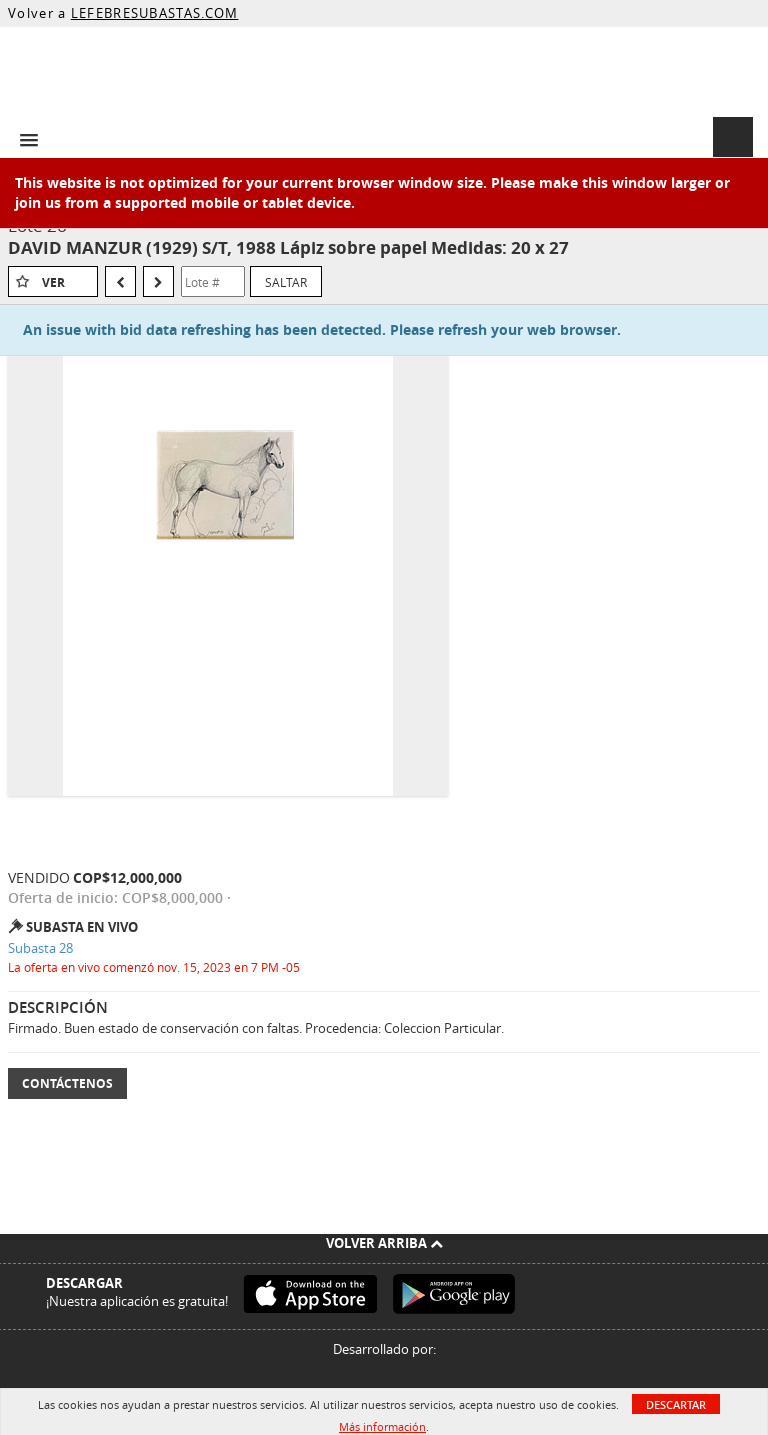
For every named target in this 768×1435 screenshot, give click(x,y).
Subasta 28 (40, 948)
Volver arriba (384, 1243)
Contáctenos (67, 1083)
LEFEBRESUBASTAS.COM (155, 13)
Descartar (676, 1404)
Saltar (286, 282)
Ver (53, 282)
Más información (382, 1426)
